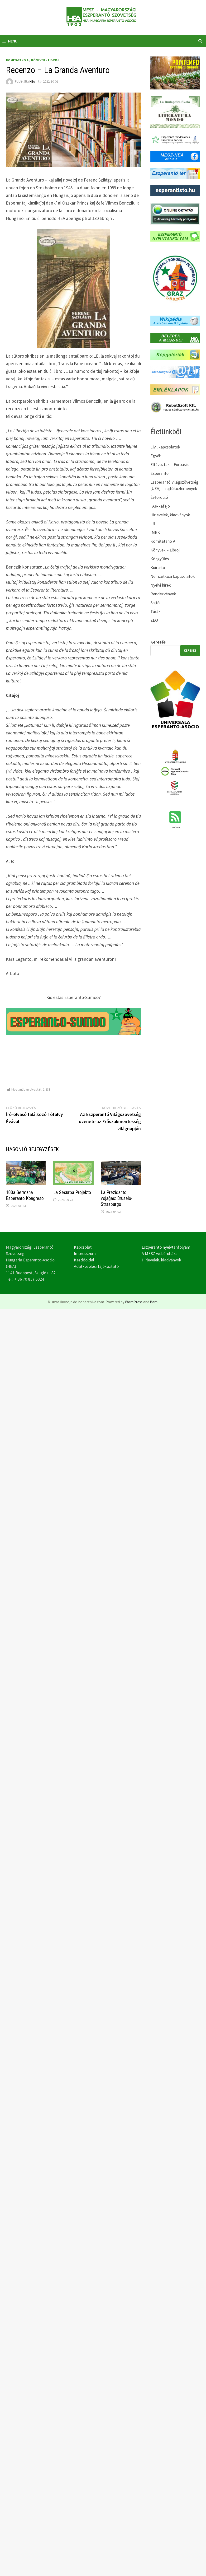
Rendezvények (163, 594)
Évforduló (159, 497)
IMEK (155, 532)
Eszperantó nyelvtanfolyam (166, 1247)
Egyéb (155, 455)
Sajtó (155, 602)
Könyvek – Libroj (165, 550)
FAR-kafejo (160, 506)
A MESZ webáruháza (159, 1253)
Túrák (155, 611)
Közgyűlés (159, 558)
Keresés (158, 642)
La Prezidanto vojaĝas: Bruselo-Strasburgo (117, 1198)
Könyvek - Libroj (45, 60)
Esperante (159, 473)
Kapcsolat (83, 1247)
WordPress (134, 1301)
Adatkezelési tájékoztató (96, 1266)
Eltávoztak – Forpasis (169, 464)
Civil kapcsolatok (165, 447)
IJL (153, 523)
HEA (32, 81)
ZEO (154, 620)
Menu (9, 41)
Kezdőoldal (84, 1260)
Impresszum (85, 1253)
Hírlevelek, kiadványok (170, 515)
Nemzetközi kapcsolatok (172, 576)
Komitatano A (17, 60)
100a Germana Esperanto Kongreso (25, 1195)
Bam (154, 1301)
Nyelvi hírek (160, 585)
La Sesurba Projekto (72, 1192)
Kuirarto (157, 567)
